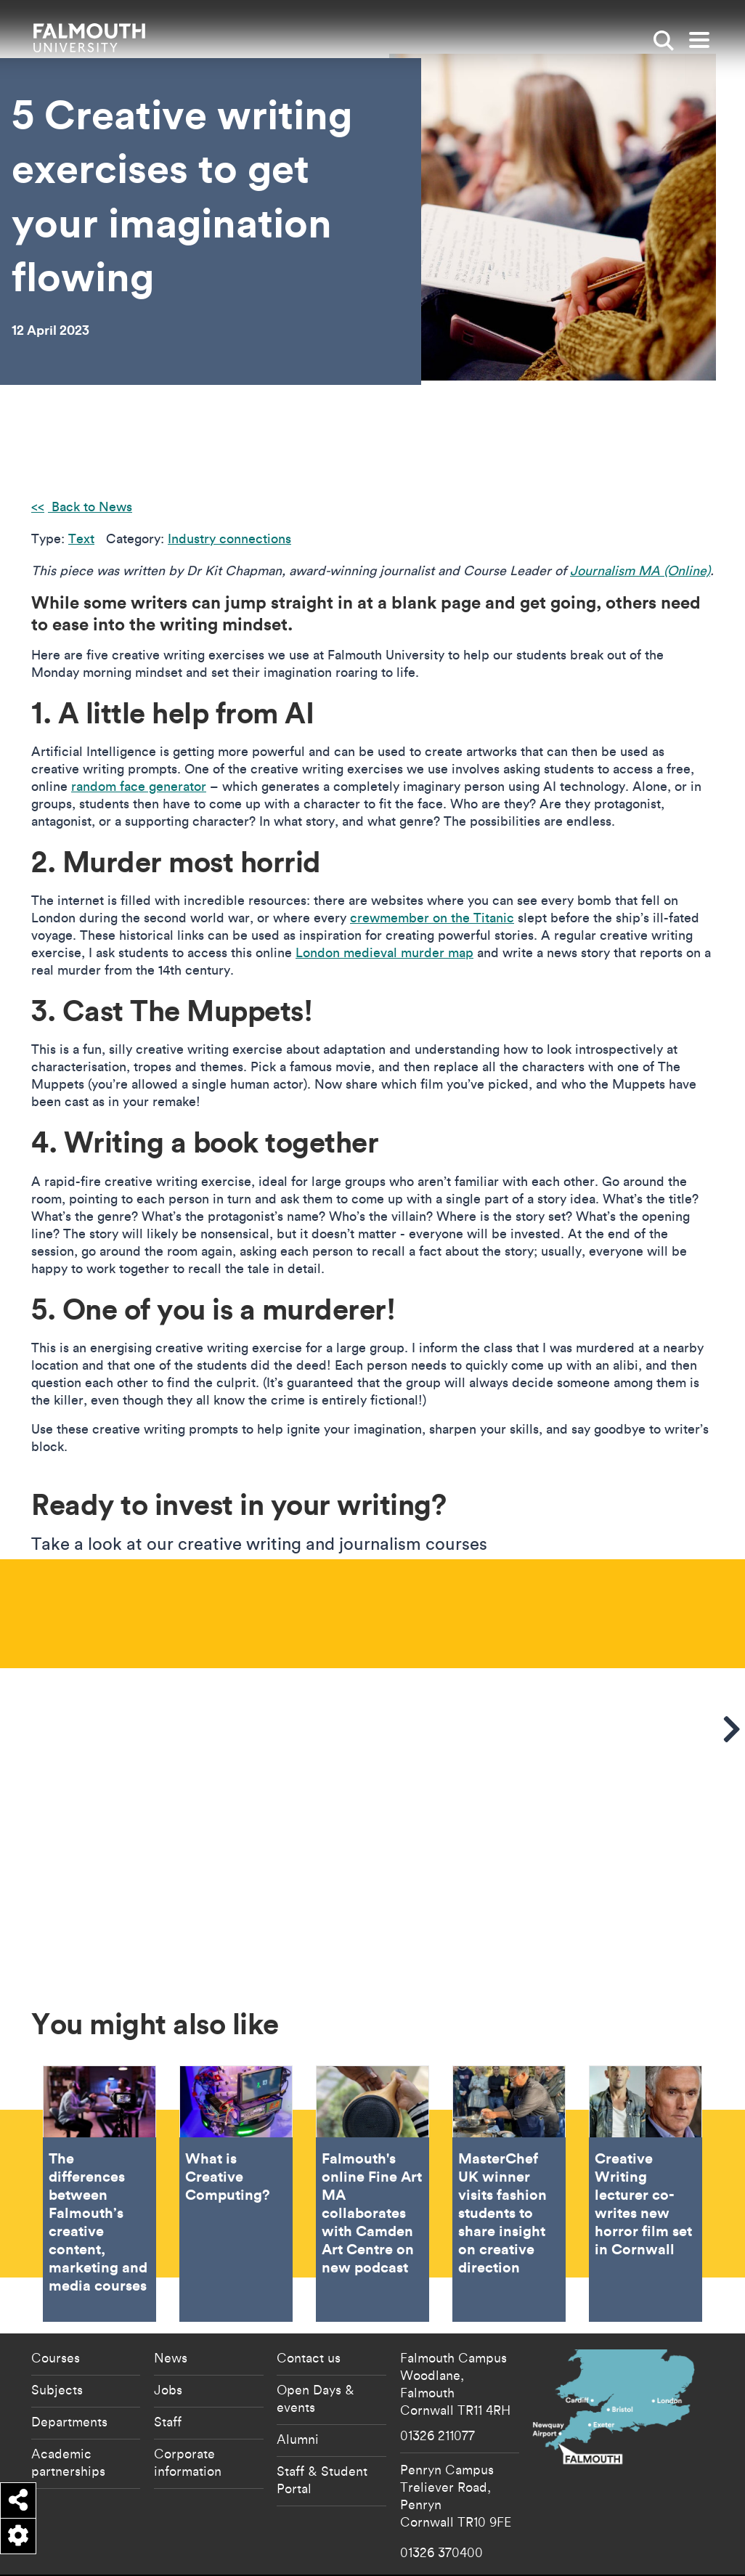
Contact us (309, 2293)
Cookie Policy (523, 2536)
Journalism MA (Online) (640, 570)
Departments (69, 2357)
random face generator (138, 786)
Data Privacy (613, 2536)
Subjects (57, 2325)
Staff (168, 2357)
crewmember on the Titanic (432, 917)
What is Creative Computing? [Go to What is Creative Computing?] (236, 2130)
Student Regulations (674, 2536)
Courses (55, 2293)
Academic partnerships (68, 2398)
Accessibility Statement (454, 2536)
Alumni (298, 2375)
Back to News (90, 506)
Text (81, 538)
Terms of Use (562, 2560)
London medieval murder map (384, 952)
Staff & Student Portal (322, 2415)
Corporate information (187, 2398)
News (170, 2293)
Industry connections (229, 538)
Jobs (168, 2325)
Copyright (569, 2536)
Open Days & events (315, 2334)
